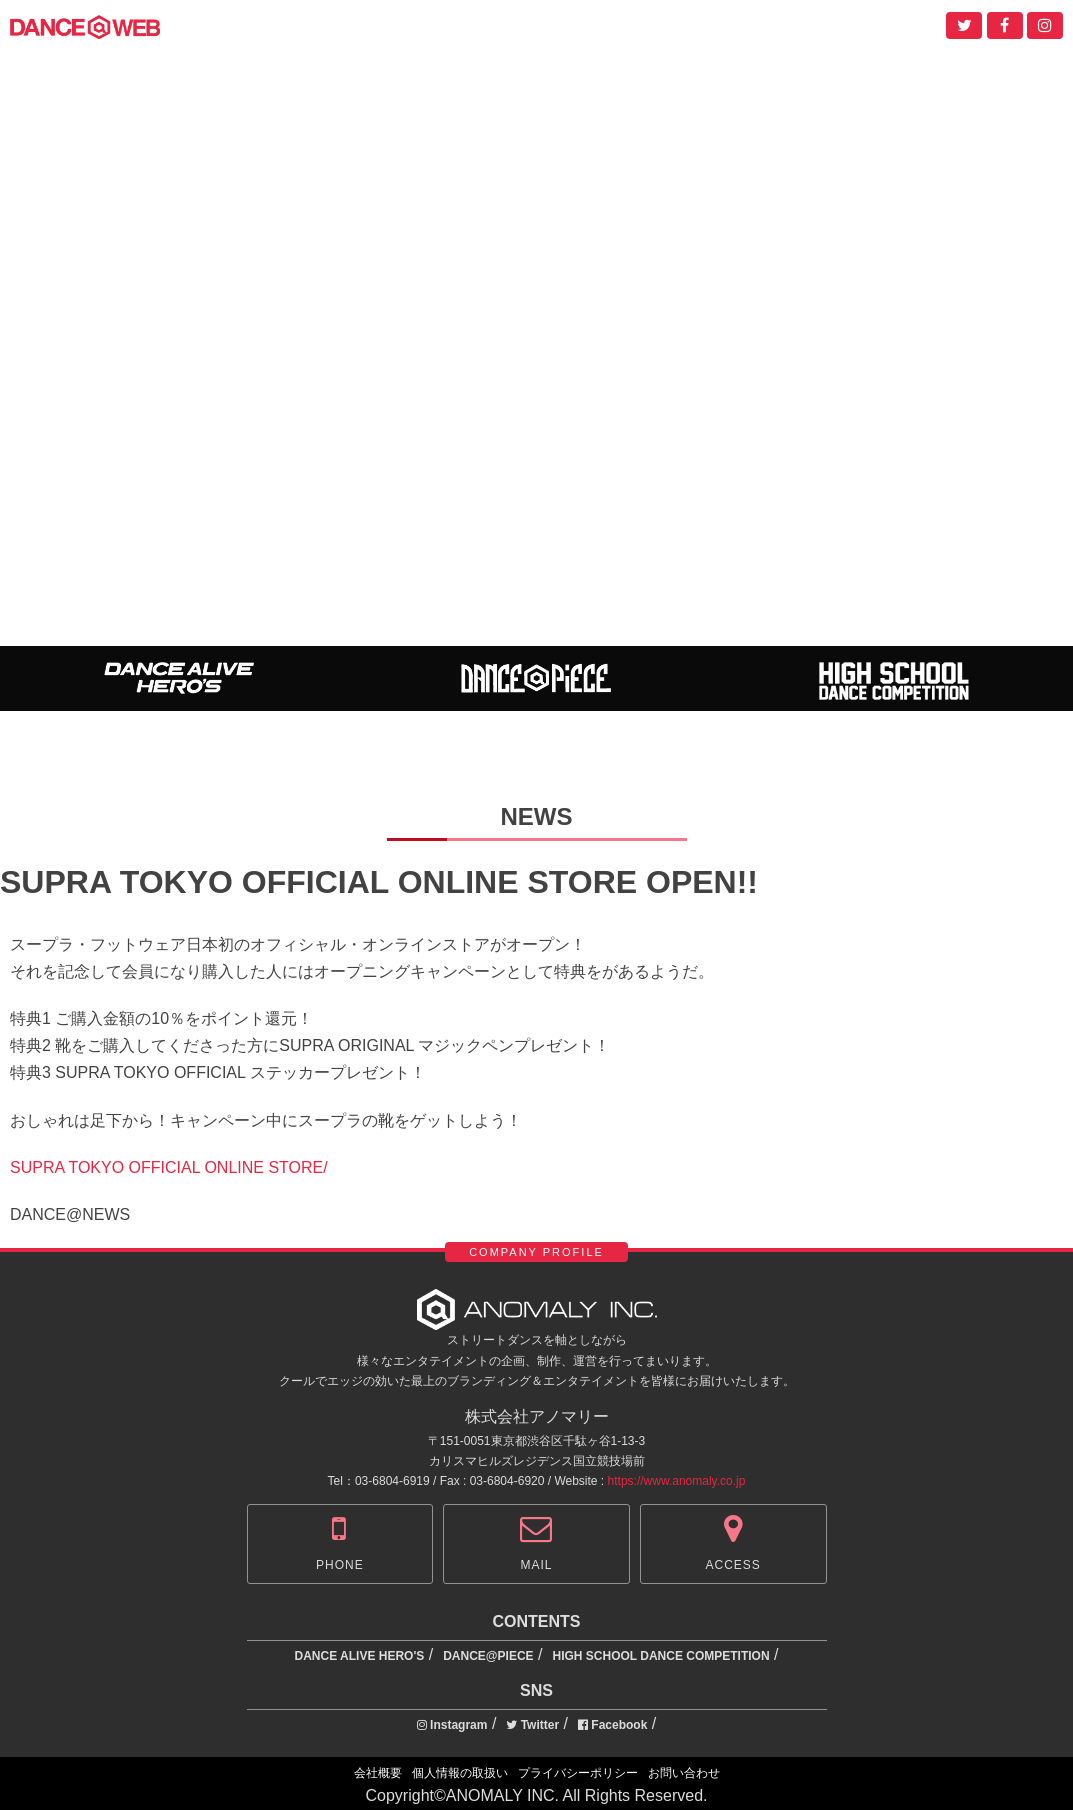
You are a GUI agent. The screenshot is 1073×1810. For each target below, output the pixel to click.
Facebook (612, 1725)
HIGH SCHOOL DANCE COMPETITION (660, 1656)
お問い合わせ (684, 1773)
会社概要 (378, 1773)
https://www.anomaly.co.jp (677, 1481)
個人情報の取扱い (460, 1773)
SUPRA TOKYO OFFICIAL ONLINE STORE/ (169, 1167)
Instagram (452, 1725)
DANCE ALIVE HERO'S (360, 1656)
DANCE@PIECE (488, 1656)
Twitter (532, 1725)
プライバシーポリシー (578, 1773)
